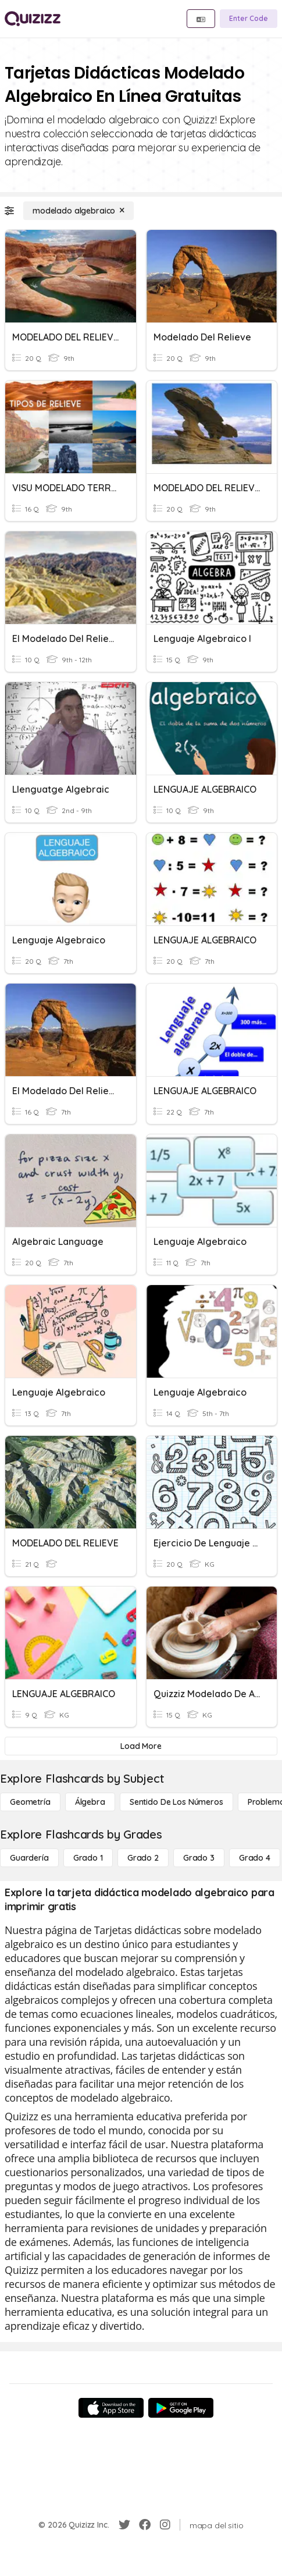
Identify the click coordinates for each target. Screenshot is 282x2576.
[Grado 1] (88, 1857)
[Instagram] (165, 2524)
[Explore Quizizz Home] (32, 18)
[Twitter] (124, 2524)
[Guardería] (29, 1857)
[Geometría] (30, 1802)
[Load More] (141, 1746)
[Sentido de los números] (176, 1802)
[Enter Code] (248, 18)
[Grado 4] (254, 1857)
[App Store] (111, 2408)
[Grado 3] (198, 1857)
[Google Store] (180, 2408)
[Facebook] (145, 2524)
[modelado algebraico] (78, 210)
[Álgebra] (90, 1802)
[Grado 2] (143, 1857)
